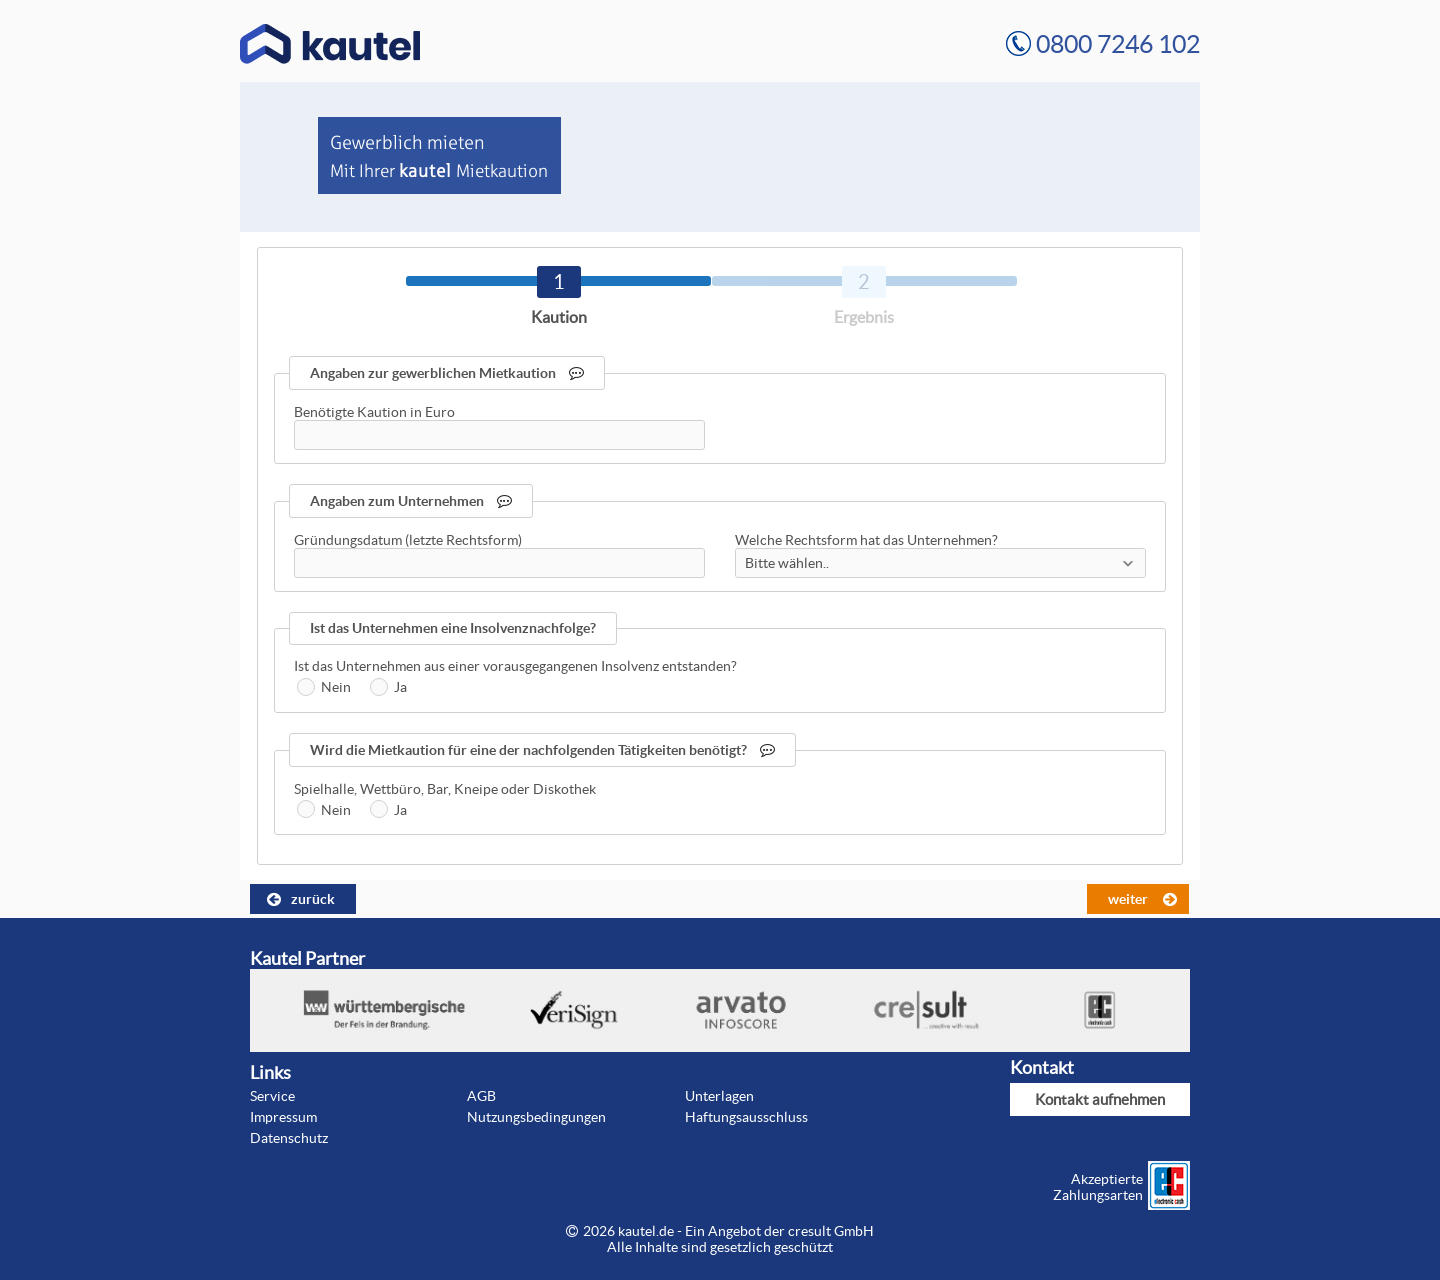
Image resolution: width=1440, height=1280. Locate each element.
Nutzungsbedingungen (536, 1117)
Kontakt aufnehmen (1100, 1099)
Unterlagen (719, 1096)
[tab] (558, 281)
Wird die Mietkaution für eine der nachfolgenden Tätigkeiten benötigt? (542, 750)
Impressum (283, 1117)
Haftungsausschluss (746, 1117)
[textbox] (499, 435)
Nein (336, 687)
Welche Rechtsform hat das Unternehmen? (866, 540)
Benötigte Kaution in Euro (374, 412)
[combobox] (940, 563)
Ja (400, 687)
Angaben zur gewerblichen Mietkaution (447, 373)
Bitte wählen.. (787, 563)
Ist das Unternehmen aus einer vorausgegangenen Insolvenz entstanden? (515, 666)
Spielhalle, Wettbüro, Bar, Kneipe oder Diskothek (445, 789)
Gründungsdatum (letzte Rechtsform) (408, 540)
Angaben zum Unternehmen (411, 501)
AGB (481, 1096)
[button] (303, 899)
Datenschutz (289, 1138)
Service (272, 1096)
